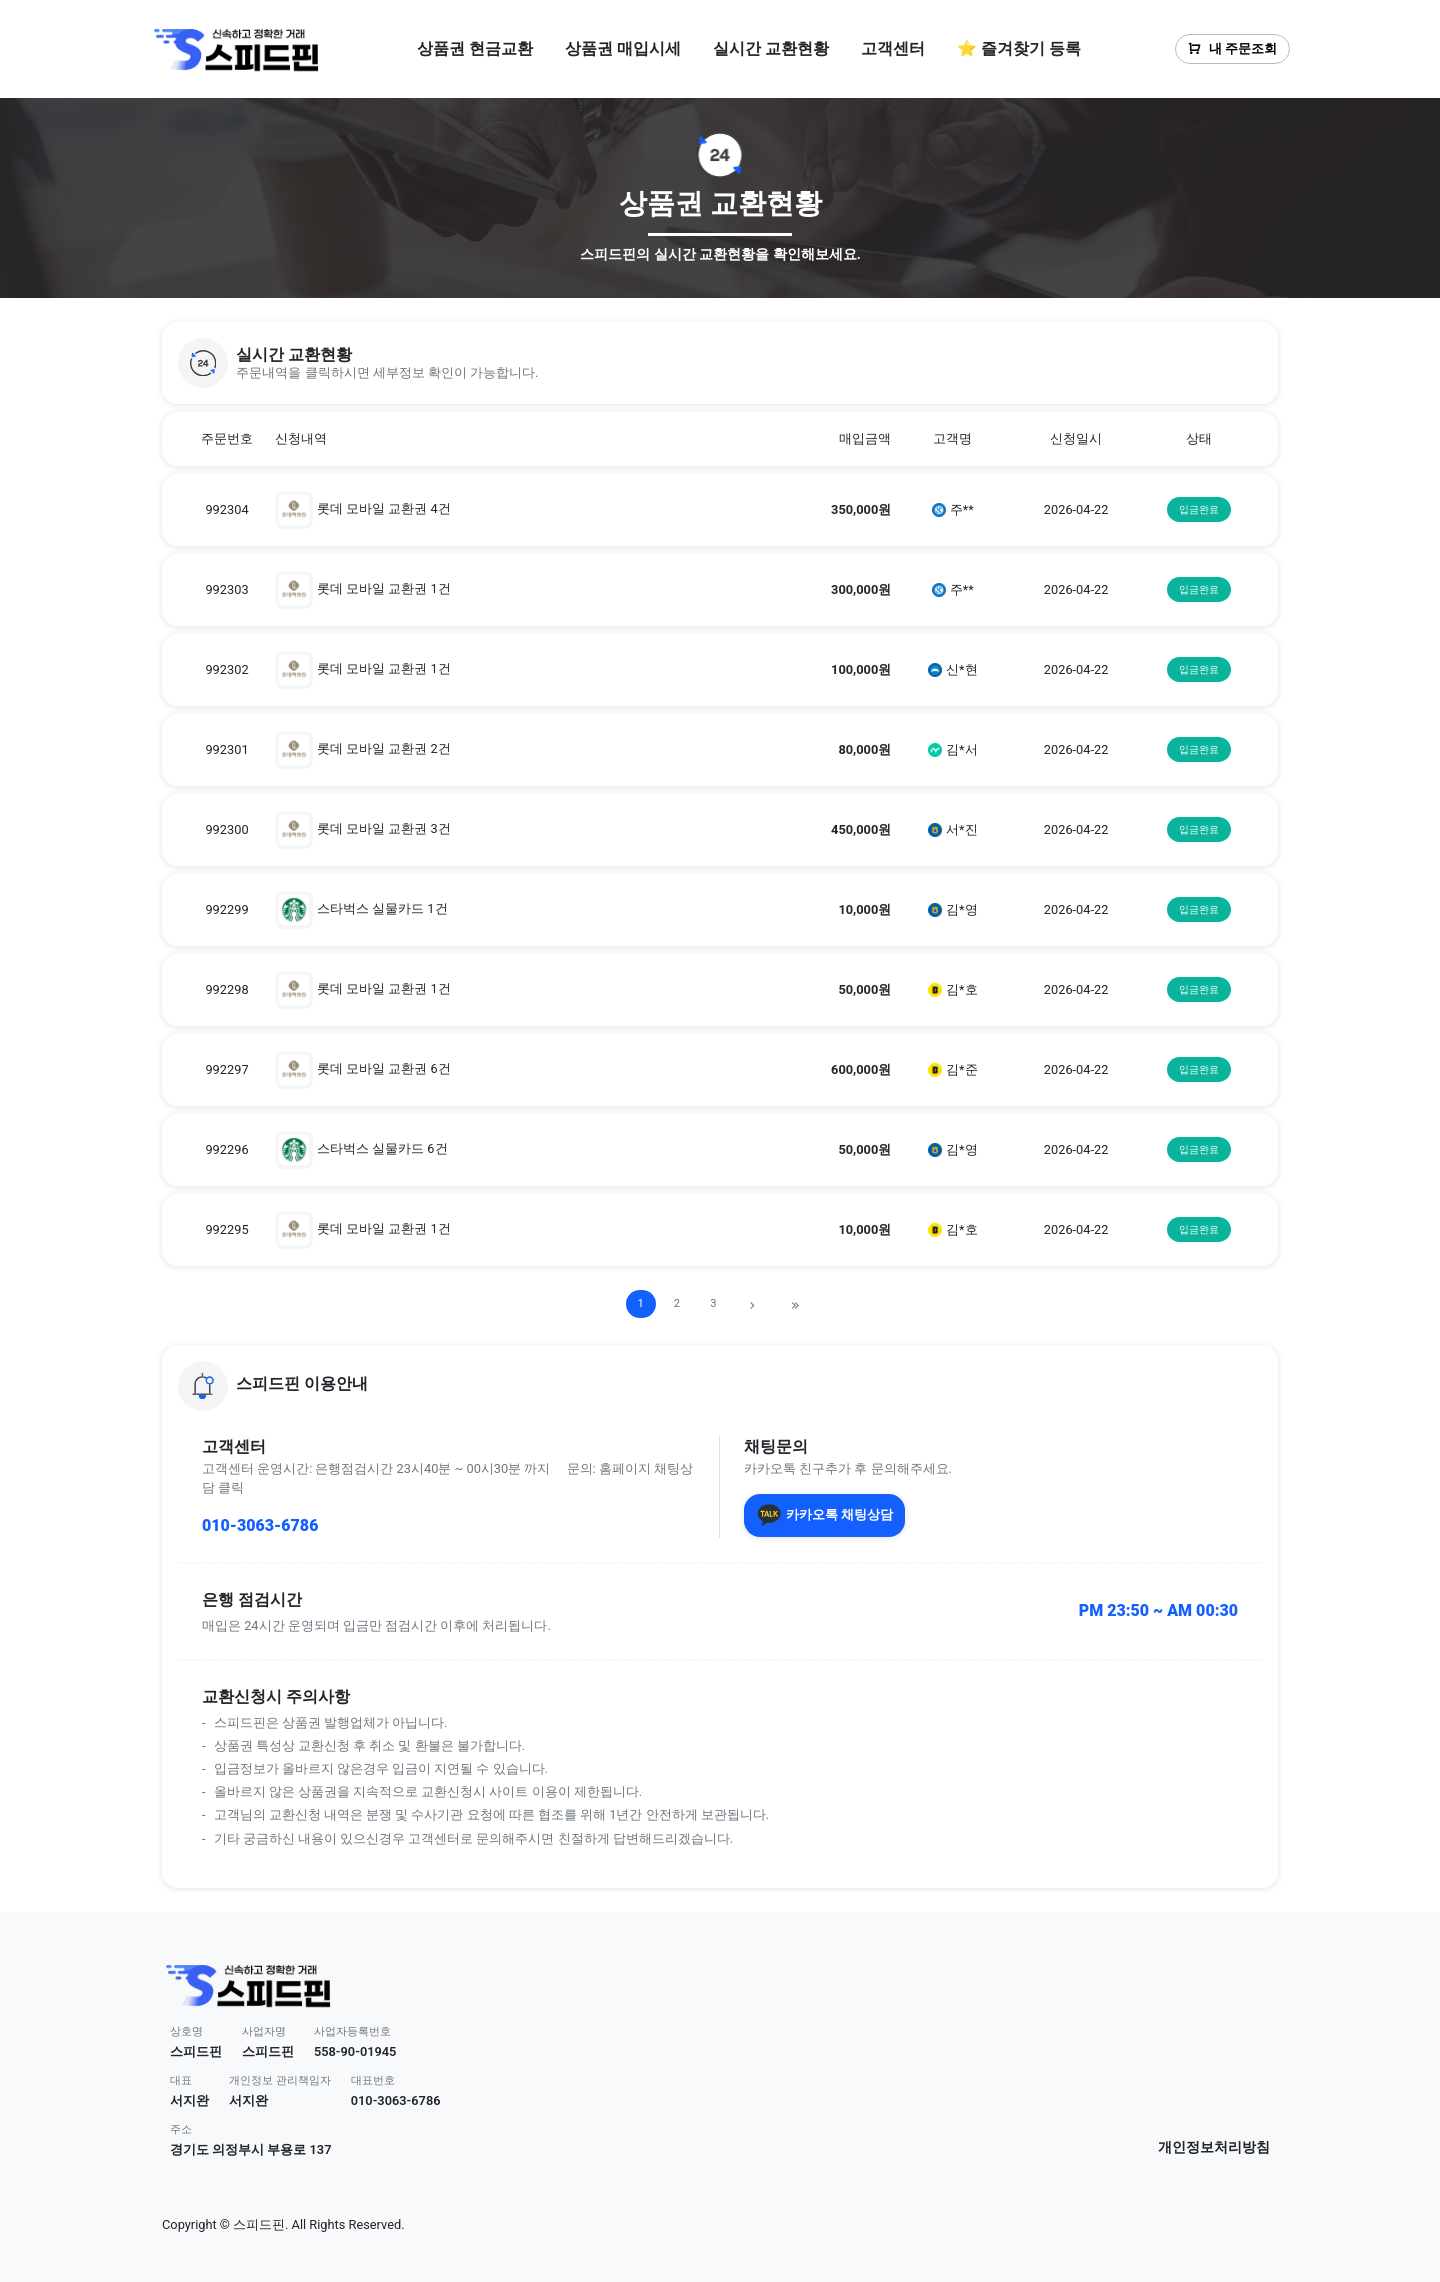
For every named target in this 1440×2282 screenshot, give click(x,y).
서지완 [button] (189, 2100)
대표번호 (373, 2080)
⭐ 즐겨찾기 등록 (1019, 48)
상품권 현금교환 (475, 48)
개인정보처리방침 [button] (1214, 2147)
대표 (181, 2080)
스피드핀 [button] (196, 2051)
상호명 (186, 2031)
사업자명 (264, 2031)
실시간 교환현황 (771, 48)
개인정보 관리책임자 (280, 2080)
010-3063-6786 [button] (396, 2100)
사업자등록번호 (352, 2031)
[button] (720, 363)
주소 (181, 2129)
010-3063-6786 (260, 1525)
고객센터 (893, 48)
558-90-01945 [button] (355, 2051)
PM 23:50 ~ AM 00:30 (1158, 1610)
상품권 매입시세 (623, 48)
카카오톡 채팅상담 (824, 1515)
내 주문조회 (1232, 48)
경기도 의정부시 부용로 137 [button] (250, 2149)
